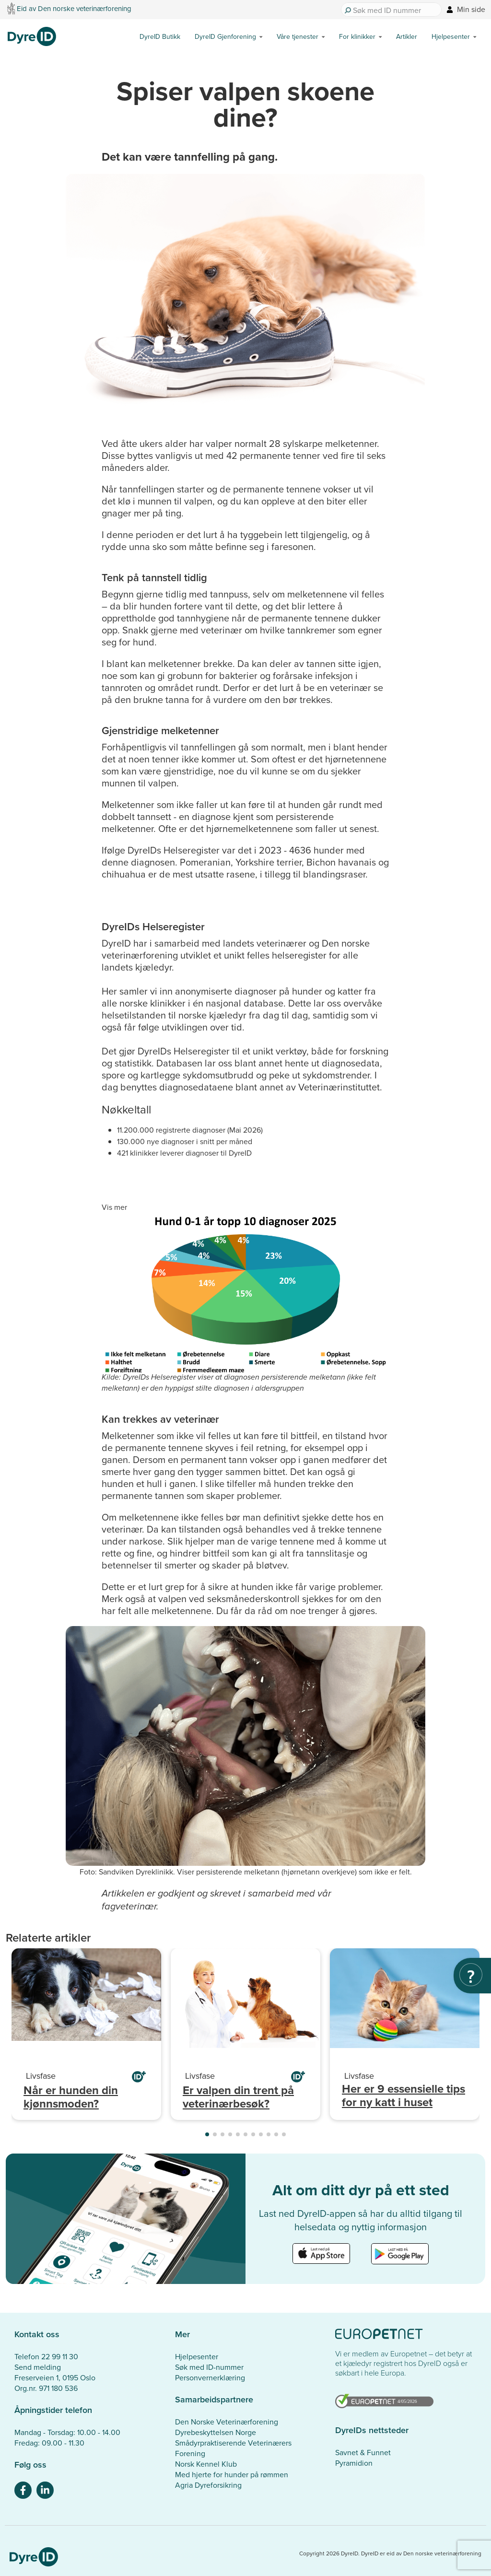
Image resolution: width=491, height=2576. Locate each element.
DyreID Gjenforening (225, 36)
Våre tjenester (297, 36)
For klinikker (357, 36)
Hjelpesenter (451, 36)
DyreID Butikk (160, 36)
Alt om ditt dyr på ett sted (360, 2189)
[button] (207, 2134)
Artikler (406, 36)
